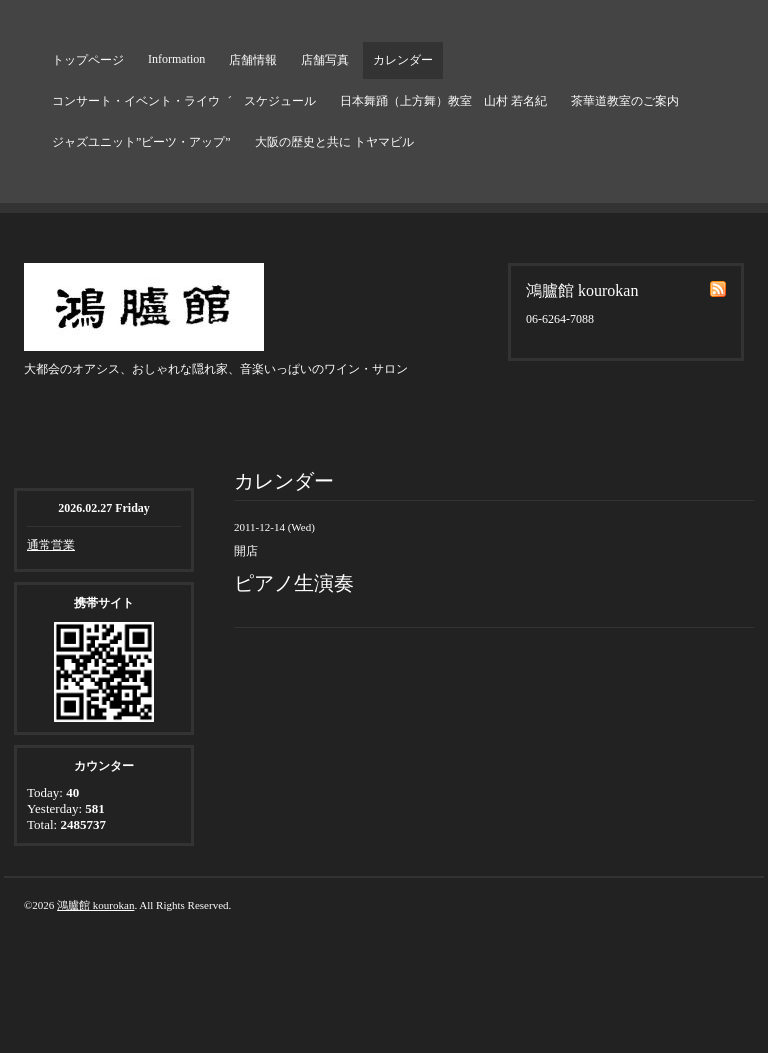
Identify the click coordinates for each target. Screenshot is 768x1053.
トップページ (88, 60)
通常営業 (51, 545)
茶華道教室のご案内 (625, 101)
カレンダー (403, 60)
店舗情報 (253, 60)
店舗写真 (325, 60)
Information (176, 59)
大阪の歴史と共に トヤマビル (334, 142)
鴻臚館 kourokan (95, 905)
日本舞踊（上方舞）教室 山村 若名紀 (443, 101)
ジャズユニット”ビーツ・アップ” (141, 142)
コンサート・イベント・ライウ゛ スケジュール (184, 101)
